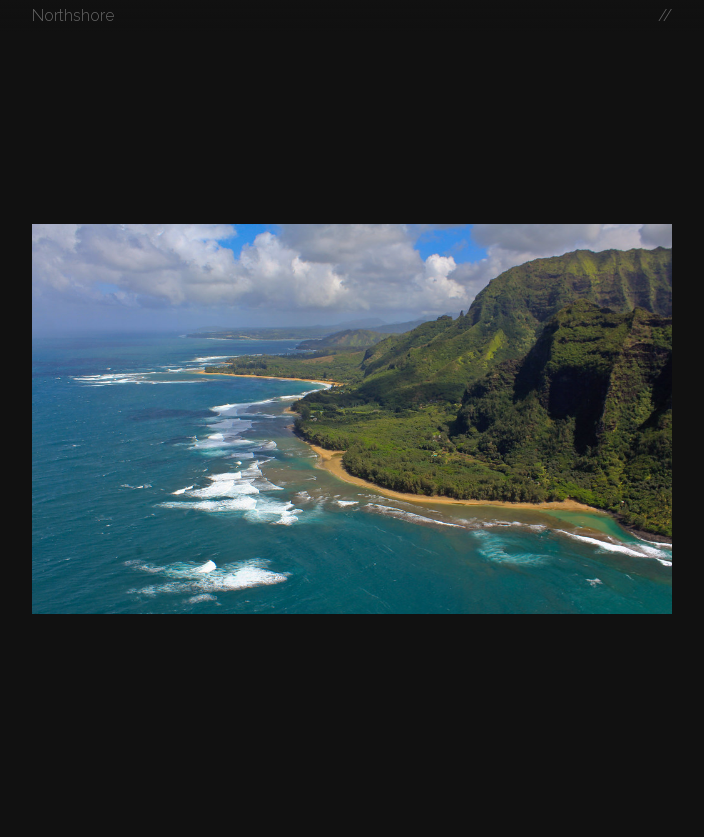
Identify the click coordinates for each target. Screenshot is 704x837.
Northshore (73, 15)
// (665, 15)
